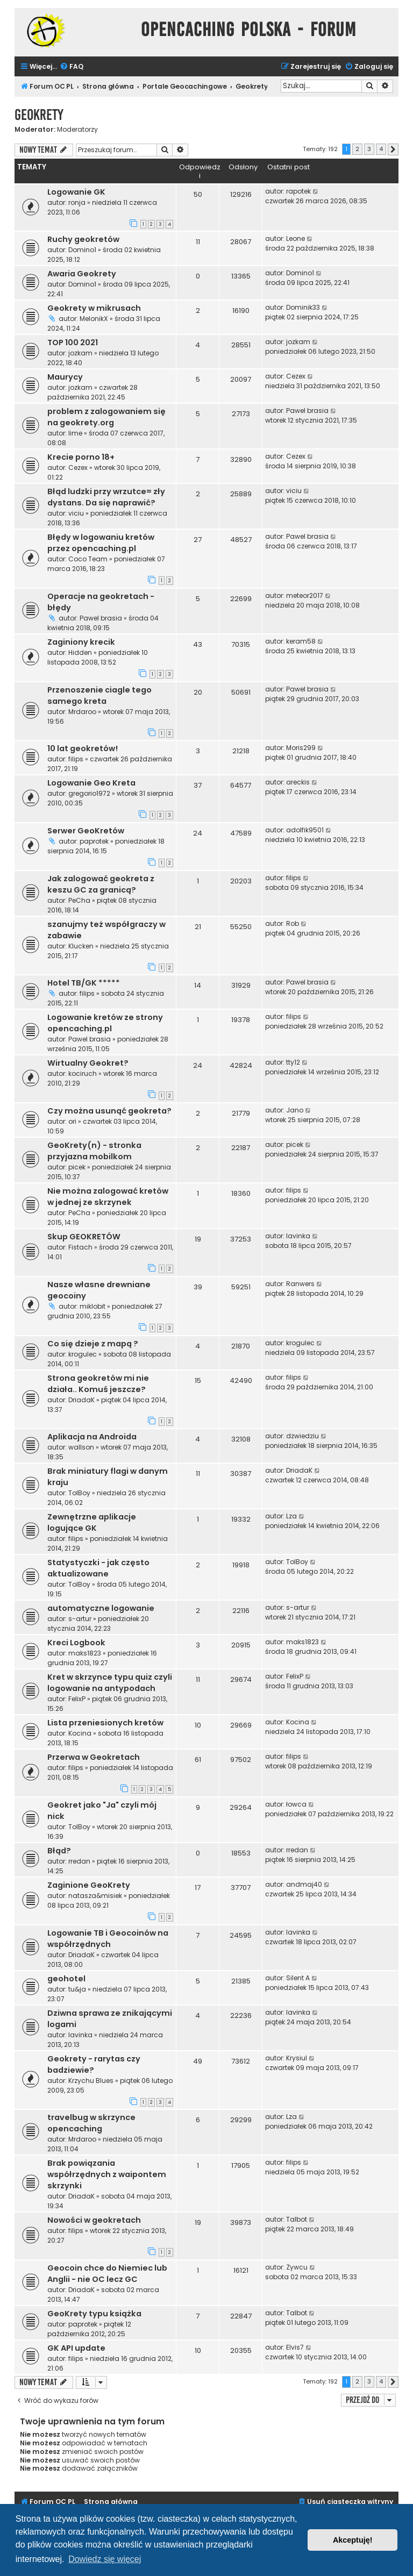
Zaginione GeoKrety (88, 1885)
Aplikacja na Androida (92, 1436)
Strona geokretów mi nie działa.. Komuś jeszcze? (98, 1384)
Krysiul (296, 2058)
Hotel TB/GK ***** (83, 982)
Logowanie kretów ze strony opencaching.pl (105, 1023)
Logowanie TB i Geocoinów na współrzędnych (107, 1939)
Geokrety (39, 114)
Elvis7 (295, 2347)
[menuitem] (71, 67)
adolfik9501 (305, 829)
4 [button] (381, 149)
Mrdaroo (82, 711)
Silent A (298, 1977)
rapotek (298, 191)
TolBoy (79, 1492)
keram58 (301, 641)
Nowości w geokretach (94, 2220)
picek (77, 1167)
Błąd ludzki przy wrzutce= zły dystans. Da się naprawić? (106, 497)
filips (75, 758)
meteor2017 (304, 595)
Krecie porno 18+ (81, 457)
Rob (292, 923)
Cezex (295, 376)
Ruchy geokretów (83, 239)
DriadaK (81, 1399)
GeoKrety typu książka (94, 2313)
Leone (295, 238)
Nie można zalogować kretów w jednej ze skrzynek (107, 1197)
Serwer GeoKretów (85, 830)
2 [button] (357, 149)
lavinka (298, 1235)
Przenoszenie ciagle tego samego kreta (99, 695)
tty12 (293, 1062)
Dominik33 (303, 307)
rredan (79, 1861)
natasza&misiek (95, 1895)
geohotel (66, 1978)
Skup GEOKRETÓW (83, 1236)
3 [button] (369, 149)
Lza (291, 1516)
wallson (81, 1447)
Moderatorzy (77, 129)
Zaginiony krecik (81, 642)
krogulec (82, 1354)
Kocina (79, 1733)
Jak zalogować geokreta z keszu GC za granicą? (100, 884)
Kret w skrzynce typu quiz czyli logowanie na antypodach (109, 1683)
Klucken (81, 946)
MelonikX (94, 318)
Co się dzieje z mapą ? (92, 1343)
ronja (77, 202)
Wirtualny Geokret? (88, 1063)
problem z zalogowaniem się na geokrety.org (106, 417)
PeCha (79, 900)
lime (75, 433)
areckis (298, 782)
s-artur (79, 1618)
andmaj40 (304, 1884)
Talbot (296, 2219)
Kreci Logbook (76, 1642)
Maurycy (65, 377)
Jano (294, 1110)
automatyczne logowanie (100, 1608)
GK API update (76, 2348)
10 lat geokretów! (82, 748)
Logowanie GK (76, 192)
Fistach (80, 1247)
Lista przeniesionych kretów (105, 1722)
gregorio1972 (89, 793)
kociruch (82, 1073)
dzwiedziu (302, 1435)
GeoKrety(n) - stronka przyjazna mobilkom (94, 1151)
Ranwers (300, 1283)
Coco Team (88, 558)
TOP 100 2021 (72, 342)
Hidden (80, 652)
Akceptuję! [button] (353, 2540)
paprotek (94, 841)
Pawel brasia (307, 410)
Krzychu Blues (90, 2080)
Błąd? (59, 1850)
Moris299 (301, 747)
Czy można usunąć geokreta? (109, 1110)
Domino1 (82, 249)
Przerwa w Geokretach (93, 1757)
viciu (76, 513)
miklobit (92, 1306)
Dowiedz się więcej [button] (104, 2559)
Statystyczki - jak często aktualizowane (98, 1568)
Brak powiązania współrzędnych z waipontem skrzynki (106, 2174)
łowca (296, 1804)
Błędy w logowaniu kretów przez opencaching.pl (100, 543)
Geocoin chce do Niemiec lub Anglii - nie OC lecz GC (107, 2274)
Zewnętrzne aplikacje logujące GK (91, 1522)
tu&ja (77, 1989)
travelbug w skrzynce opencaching (91, 2123)
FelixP (77, 1698)
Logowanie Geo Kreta (91, 782)
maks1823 (84, 1653)
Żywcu (297, 2267)
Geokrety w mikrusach (94, 308)
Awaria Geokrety (81, 273)
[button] (393, 149)
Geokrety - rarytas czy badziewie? (93, 2064)
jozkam (80, 353)
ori (72, 1121)
